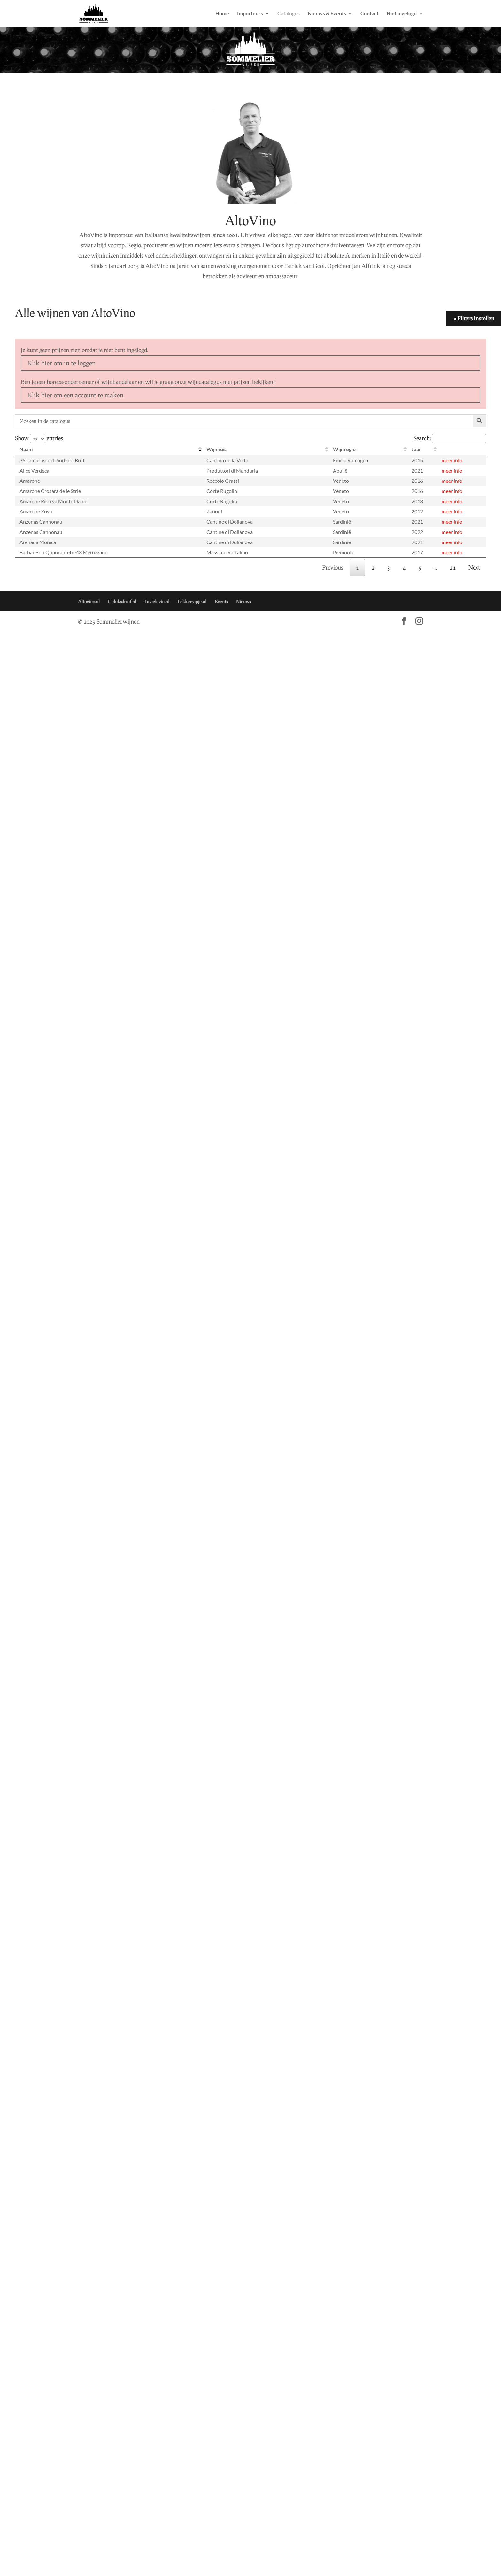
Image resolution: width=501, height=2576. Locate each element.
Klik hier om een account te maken (75, 395)
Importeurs (250, 13)
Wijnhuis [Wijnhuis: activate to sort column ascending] (216, 449)
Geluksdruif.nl (122, 601)
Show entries (39, 438)
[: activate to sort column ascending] (461, 449)
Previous (332, 567)
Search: (449, 438)
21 (453, 567)
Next (474, 567)
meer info (452, 460)
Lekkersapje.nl (192, 601)
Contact (369, 13)
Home (222, 13)
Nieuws (243, 601)
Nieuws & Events (327, 13)
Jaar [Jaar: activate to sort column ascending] (416, 449)
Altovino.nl (89, 601)
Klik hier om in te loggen (62, 363)
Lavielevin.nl (156, 601)
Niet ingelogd (402, 13)
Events (221, 601)
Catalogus (288, 13)
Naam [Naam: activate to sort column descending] (26, 449)
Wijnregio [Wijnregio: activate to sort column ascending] (344, 449)
